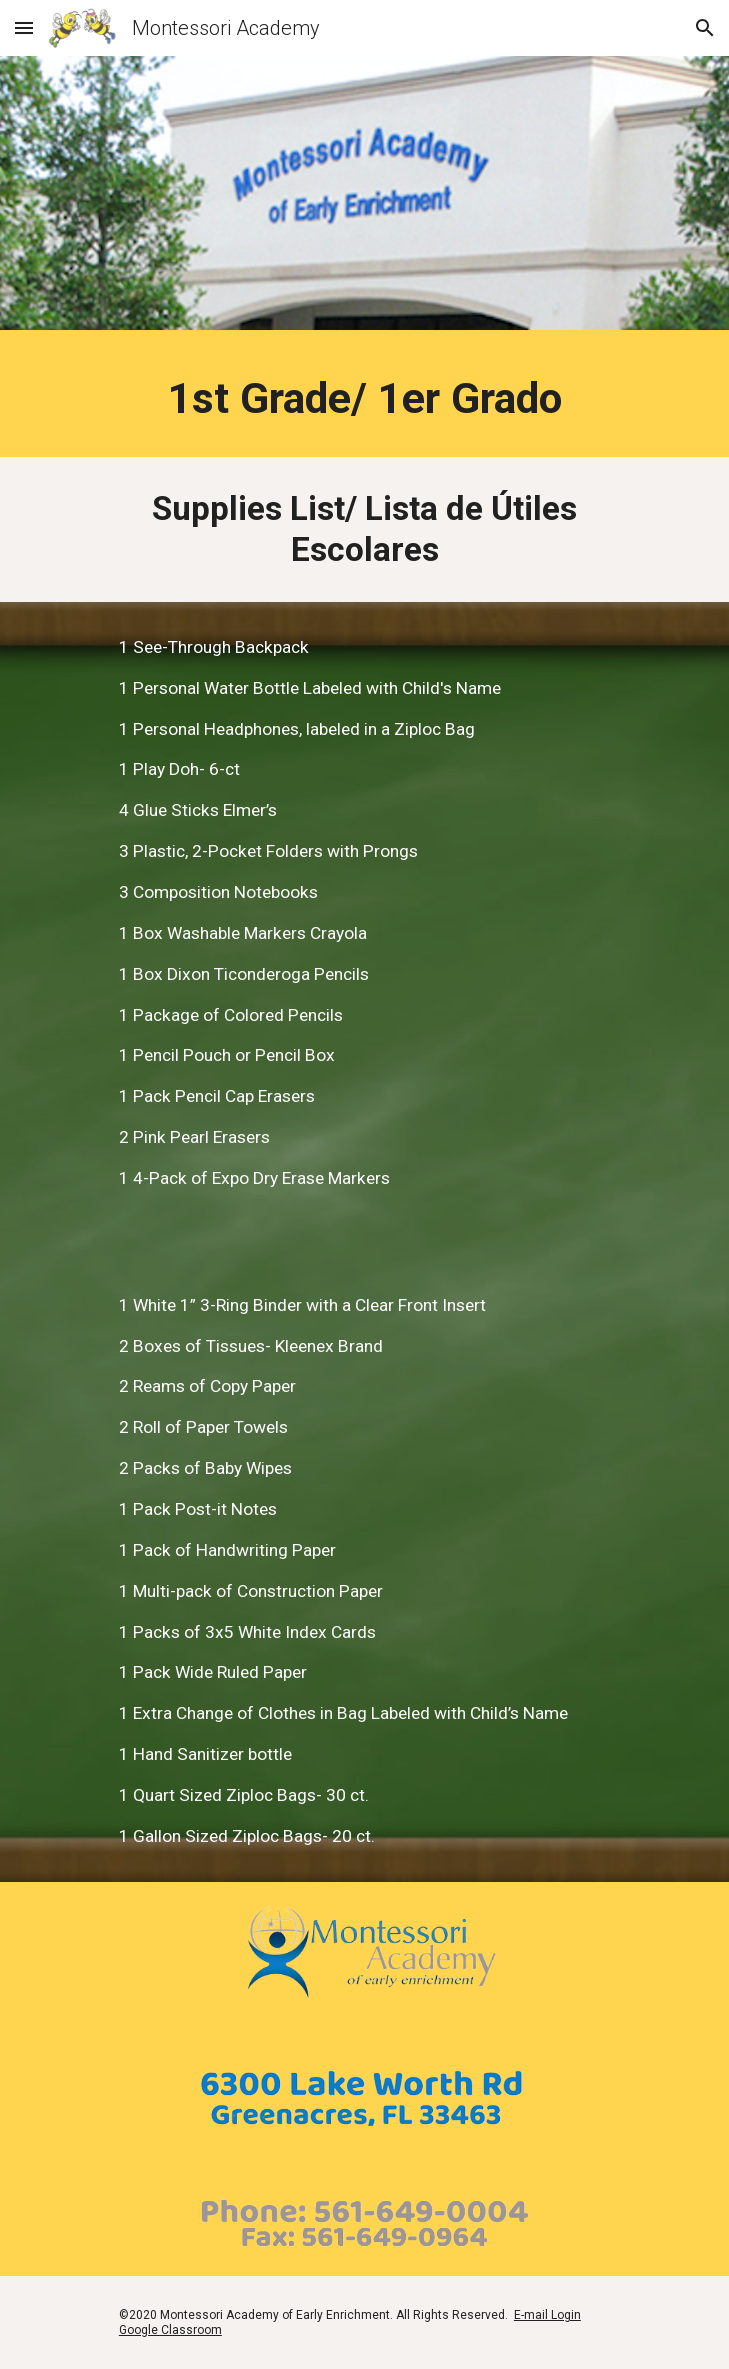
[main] (364, 398)
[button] (24, 27)
